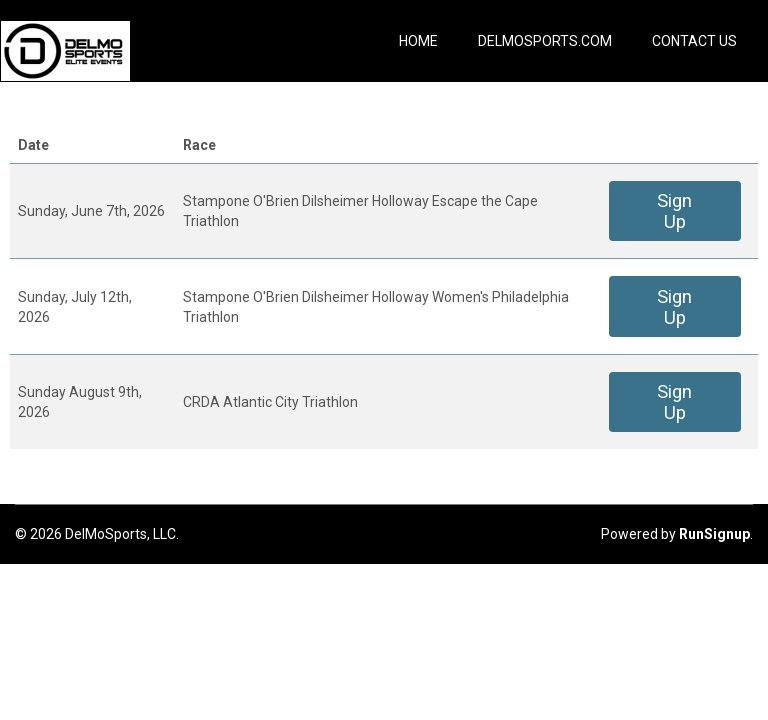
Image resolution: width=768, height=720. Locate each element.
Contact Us (694, 41)
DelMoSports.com (545, 41)
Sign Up (674, 211)
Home (418, 41)
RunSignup (714, 534)
